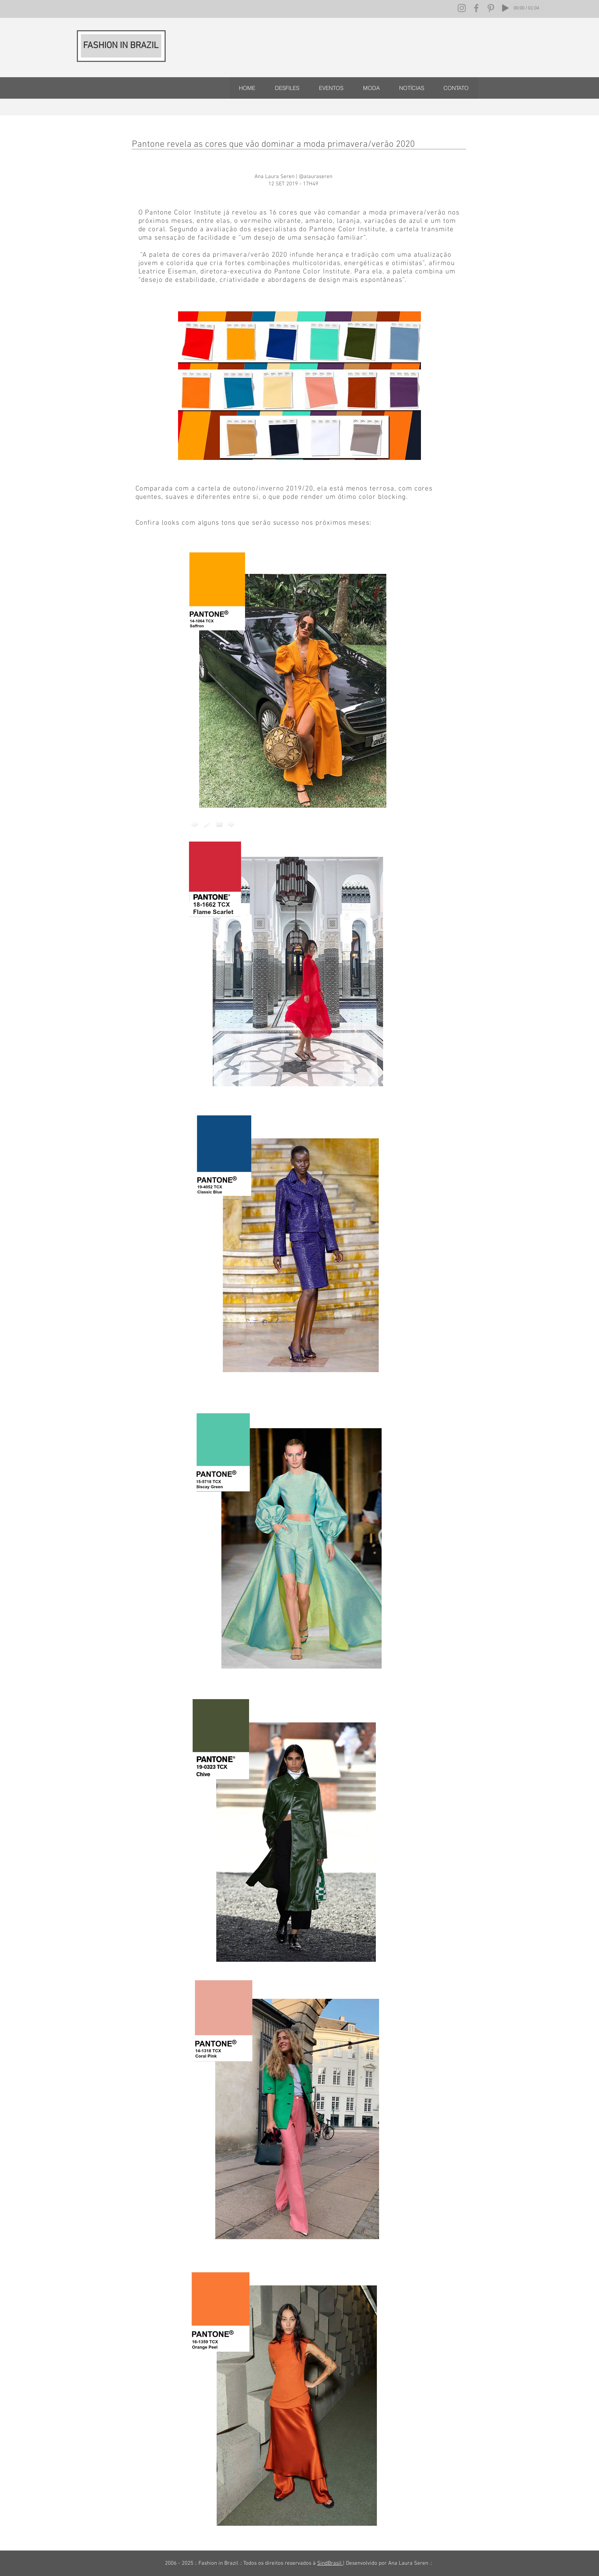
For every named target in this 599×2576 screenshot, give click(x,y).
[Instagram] (461, 8)
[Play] (505, 8)
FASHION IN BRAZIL (120, 45)
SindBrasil (330, 2563)
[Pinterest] (490, 8)
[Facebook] (476, 8)
